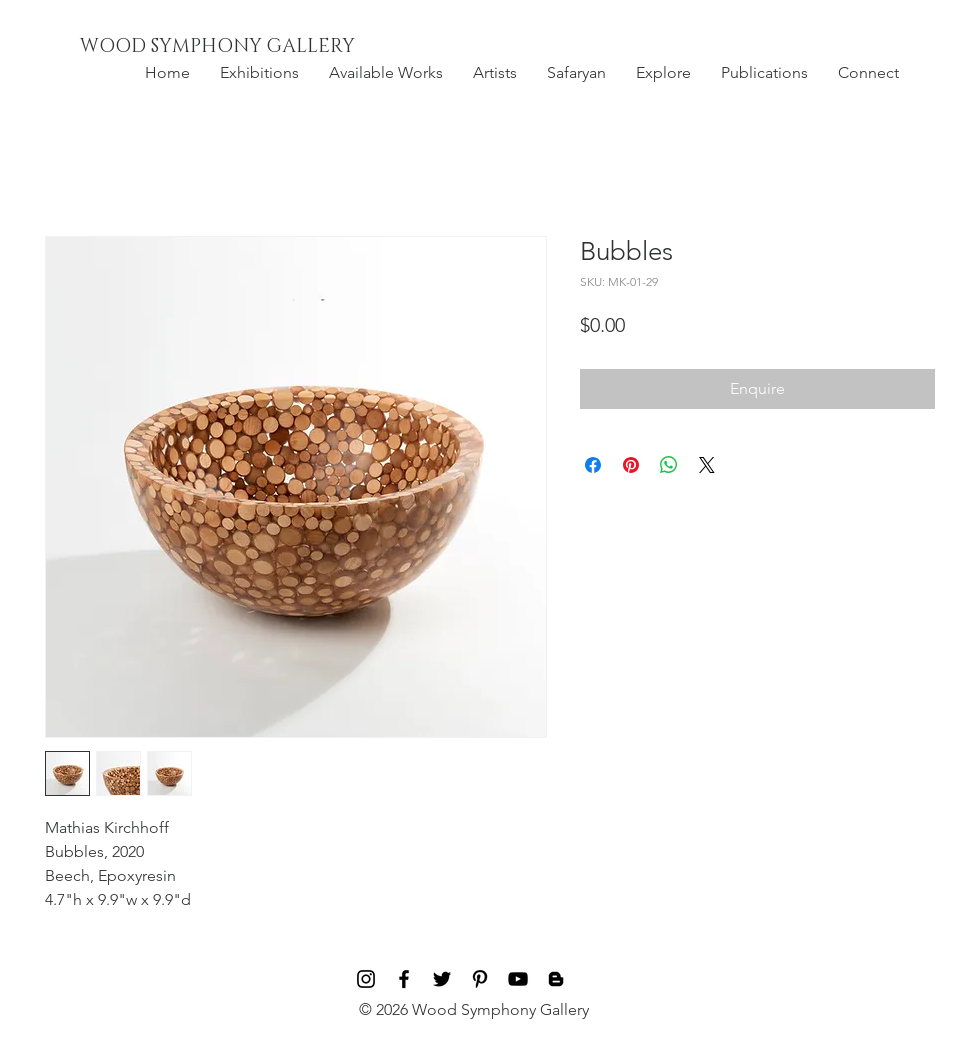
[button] (259, 73)
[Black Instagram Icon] (366, 979)
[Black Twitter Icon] (442, 979)
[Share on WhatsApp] (669, 465)
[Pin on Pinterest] (631, 465)
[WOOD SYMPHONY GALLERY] (263, 47)
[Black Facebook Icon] (404, 979)
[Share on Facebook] (593, 465)
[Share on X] (707, 465)
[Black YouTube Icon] (518, 979)
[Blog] (556, 979)
